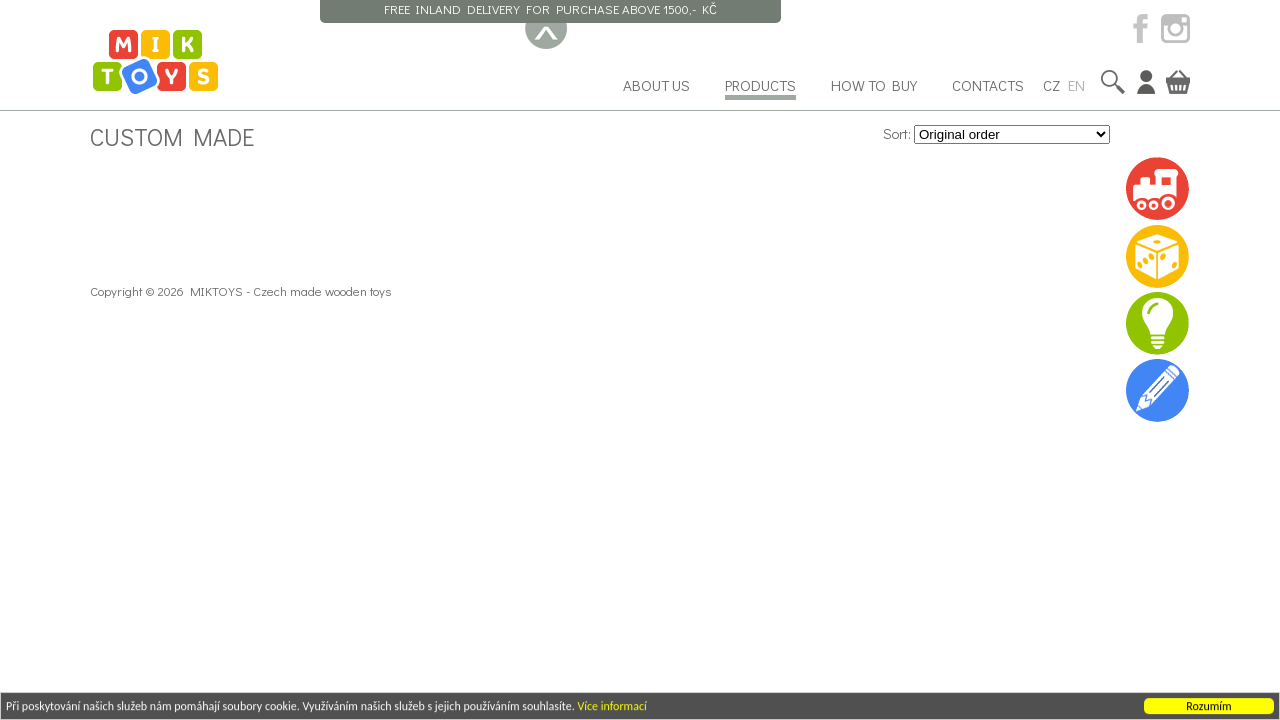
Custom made (172, 136)
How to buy (874, 85)
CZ (1051, 85)
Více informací (611, 707)
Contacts (988, 85)
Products (760, 85)
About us (656, 85)
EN (1076, 85)
